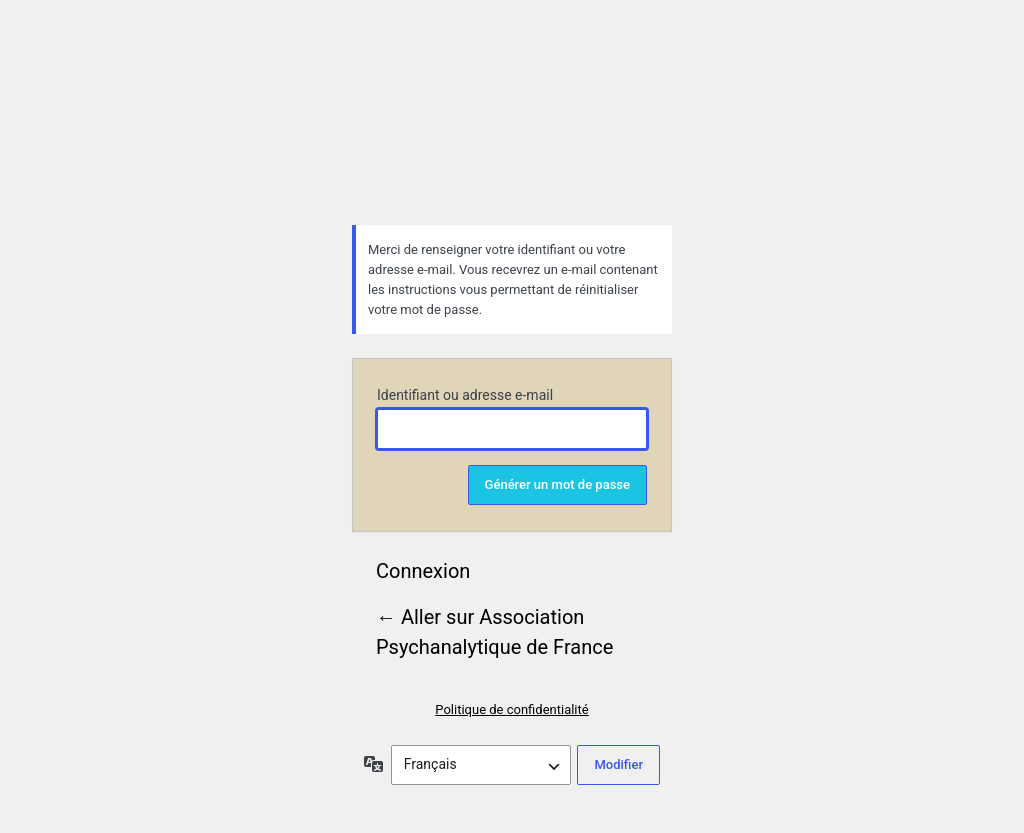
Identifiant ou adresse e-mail (465, 395)
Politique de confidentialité (511, 709)
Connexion (423, 571)
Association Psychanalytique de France (512, 126)
